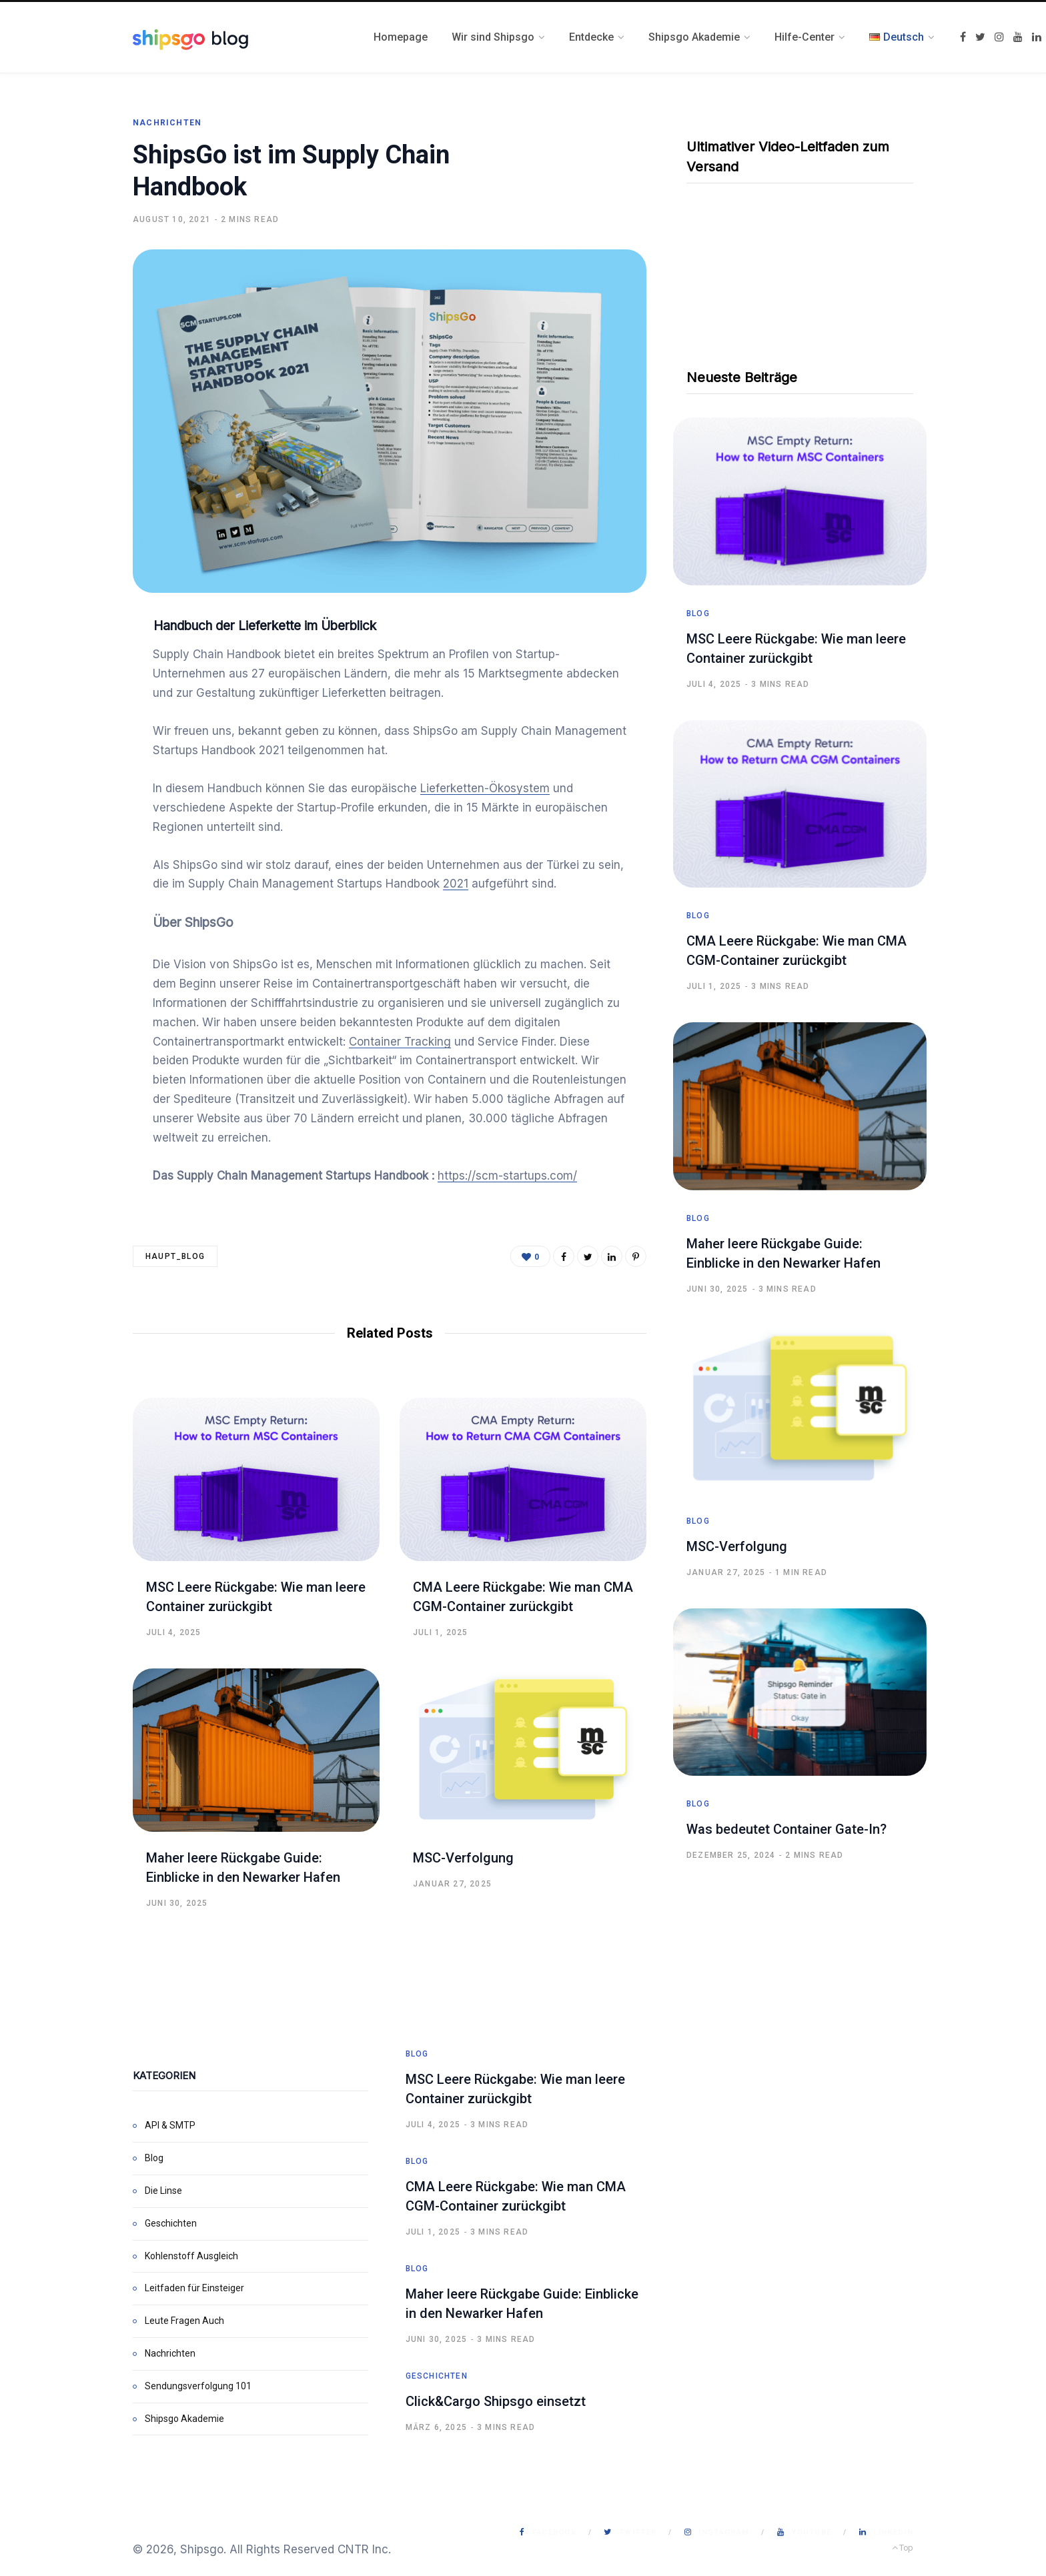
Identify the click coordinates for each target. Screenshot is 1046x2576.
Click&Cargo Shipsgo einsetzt (496, 2401)
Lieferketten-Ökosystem (485, 788)
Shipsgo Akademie (184, 2418)
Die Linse (163, 2190)
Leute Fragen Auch (184, 2320)
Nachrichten (167, 122)
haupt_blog (175, 1256)
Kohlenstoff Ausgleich (191, 2256)
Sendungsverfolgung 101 (198, 2386)
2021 (455, 883)
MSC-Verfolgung (463, 1858)
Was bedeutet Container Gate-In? (786, 1829)
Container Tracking (400, 1041)
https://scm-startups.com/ (507, 1175)
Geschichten (171, 2223)
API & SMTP (170, 2125)
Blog (698, 613)
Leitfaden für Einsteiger (194, 2288)
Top (902, 2548)
